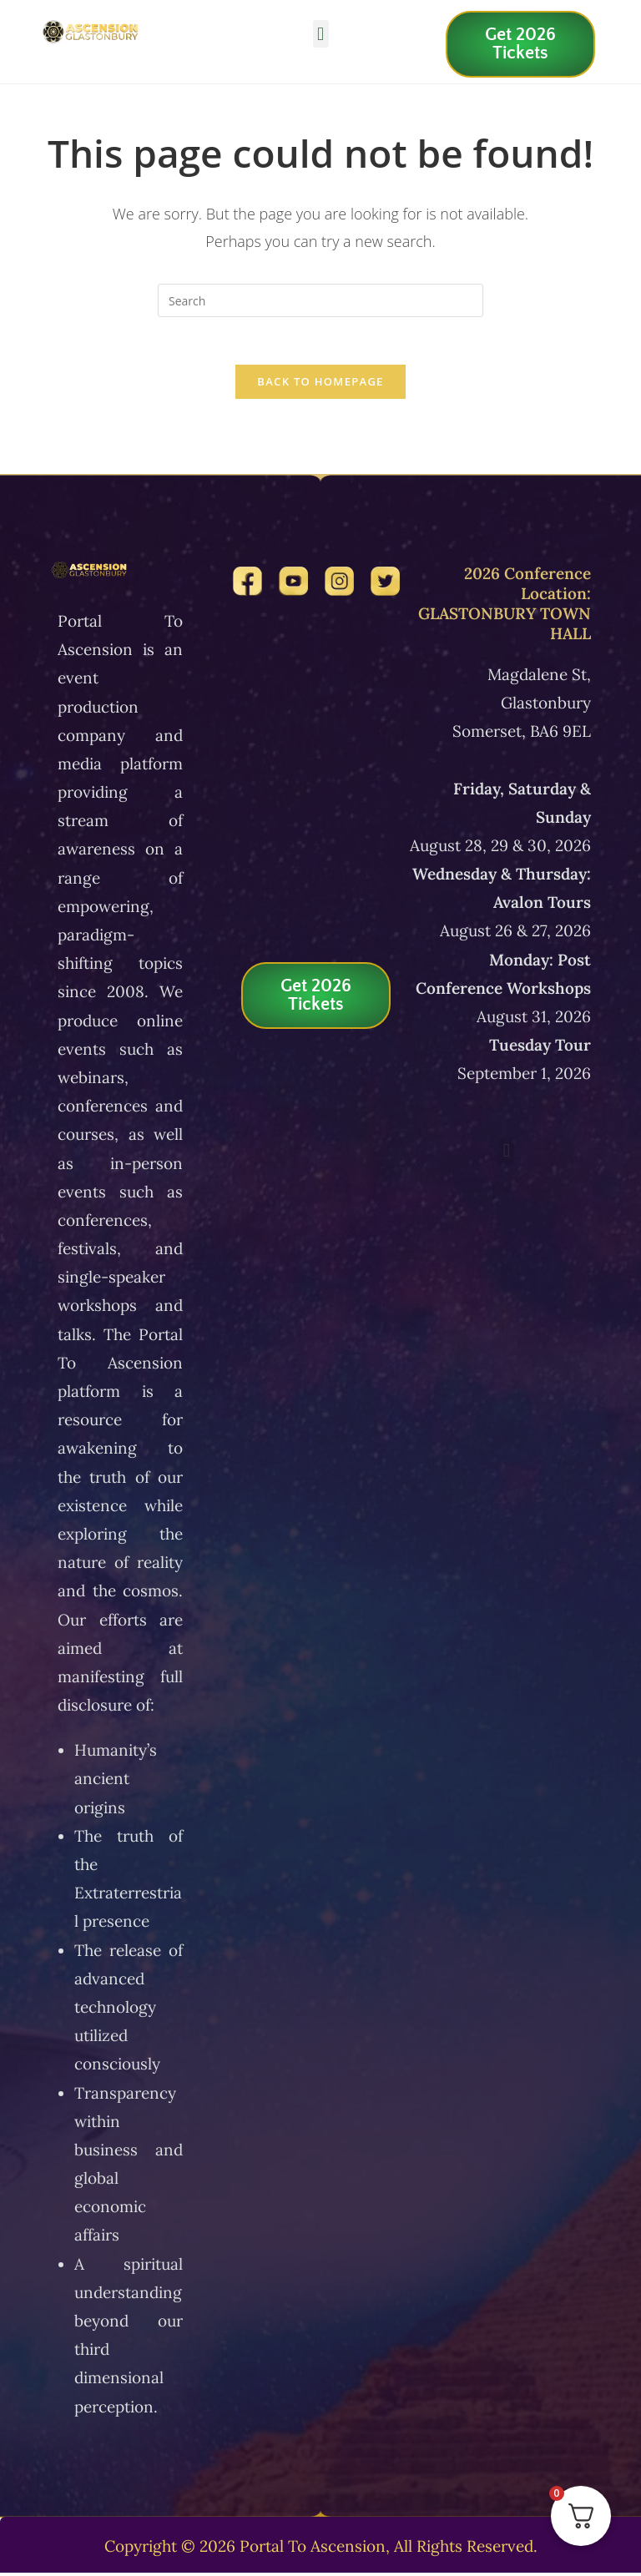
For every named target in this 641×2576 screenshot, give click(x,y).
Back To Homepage (320, 384)
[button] (321, 34)
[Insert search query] (320, 300)
